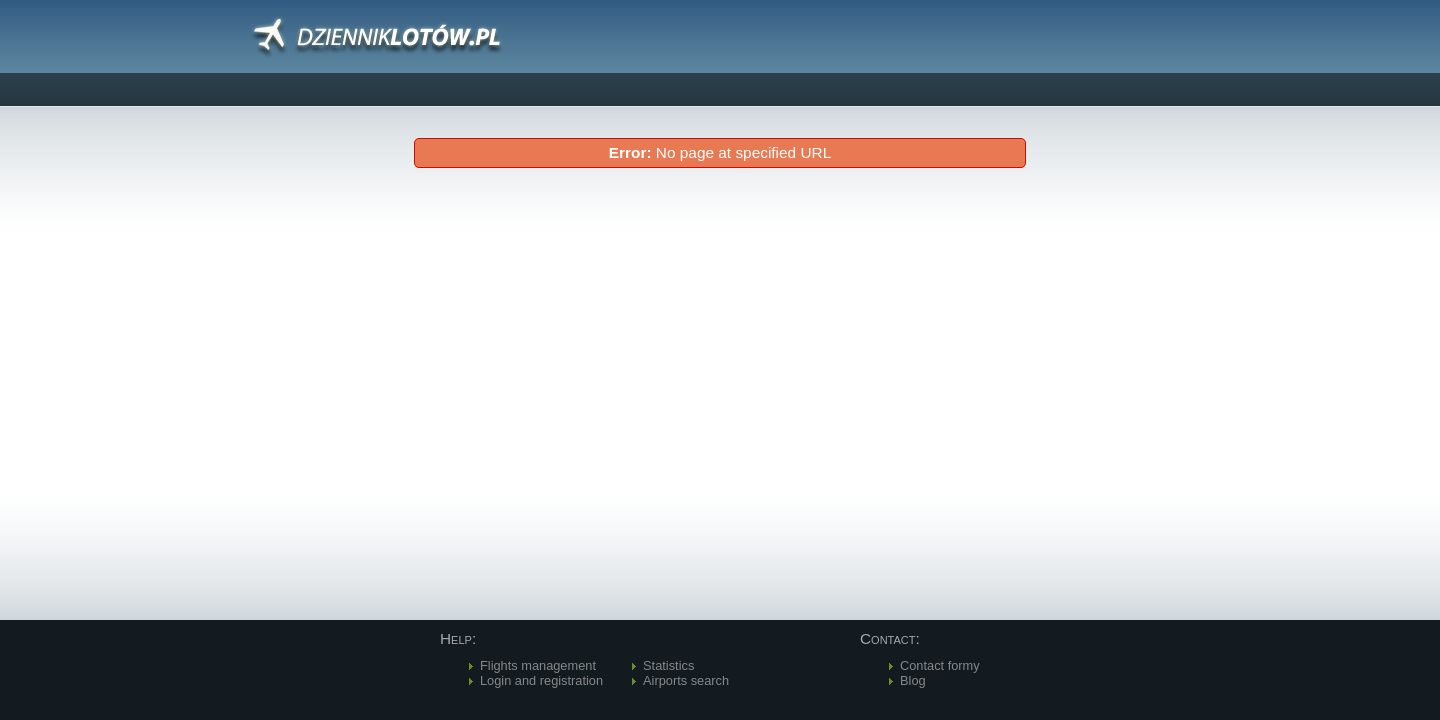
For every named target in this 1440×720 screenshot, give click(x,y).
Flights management (538, 665)
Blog (913, 680)
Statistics (668, 665)
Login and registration (541, 680)
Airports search (686, 680)
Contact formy (940, 665)
